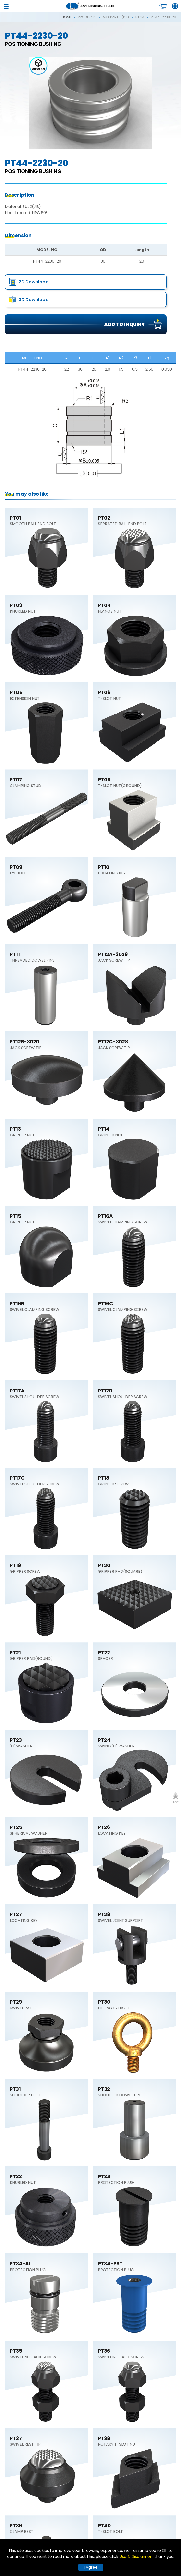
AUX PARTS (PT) (116, 17)
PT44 (140, 17)
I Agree (90, 2567)
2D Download (34, 284)
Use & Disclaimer (136, 2556)
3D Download (34, 304)
